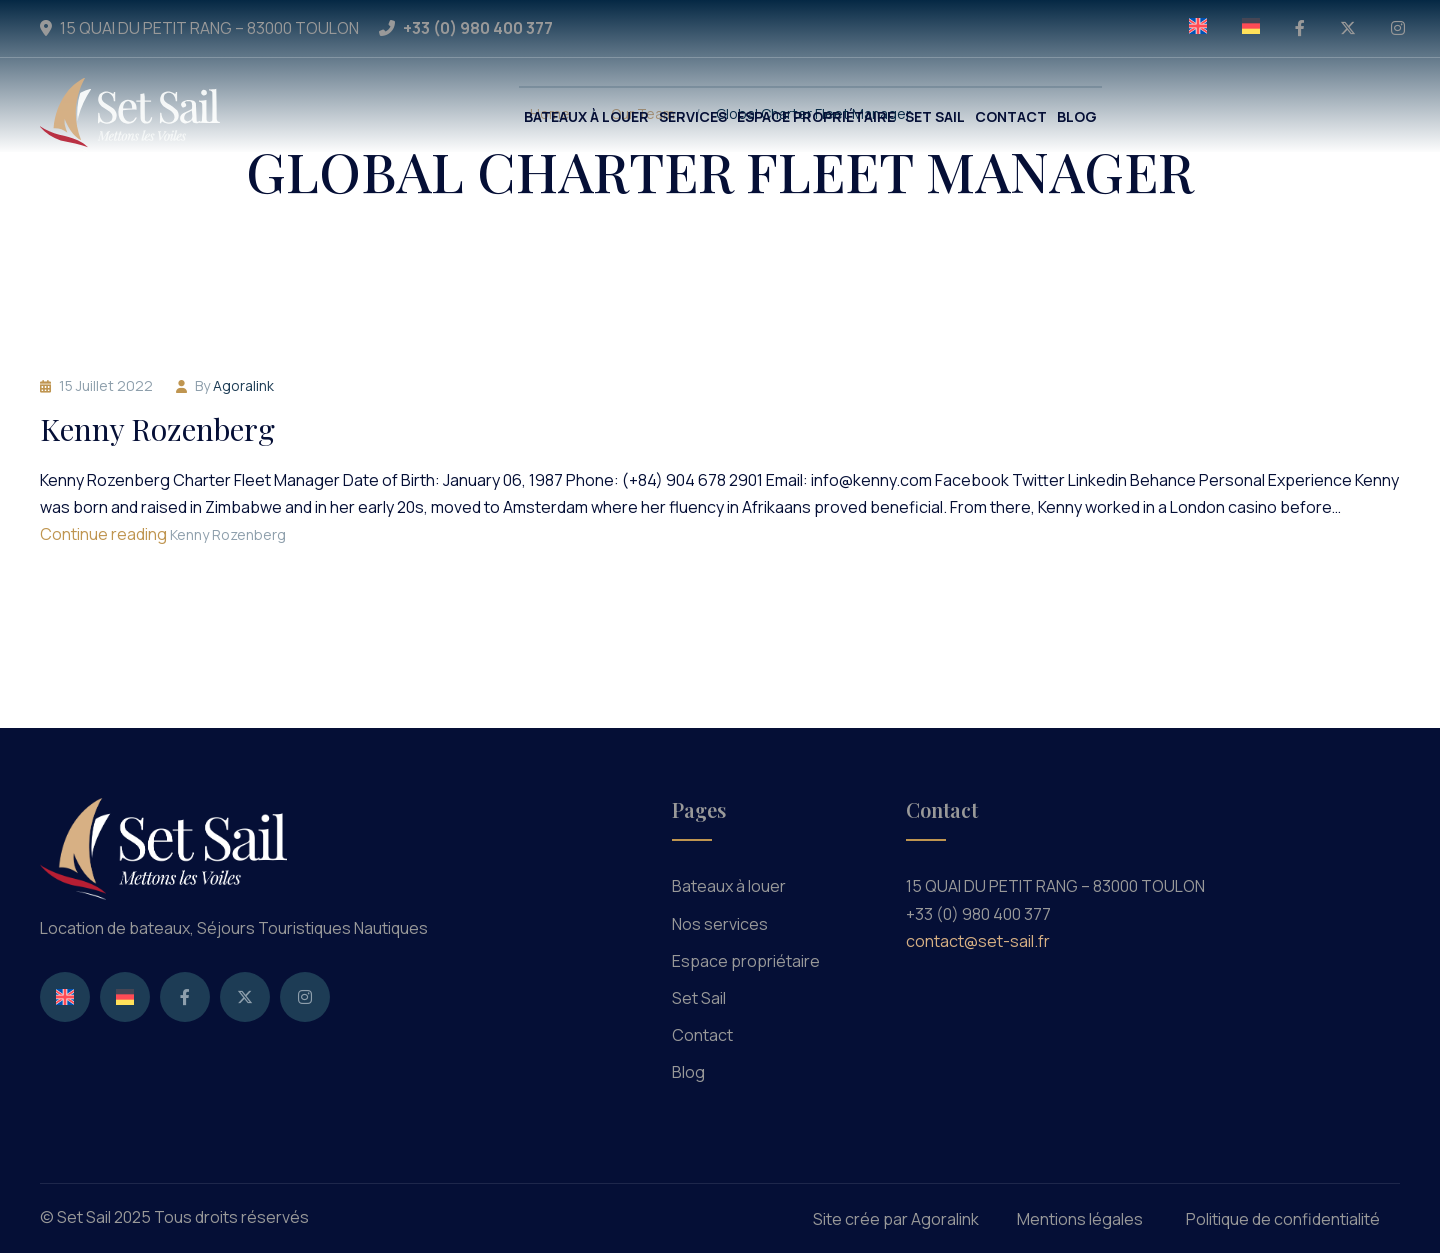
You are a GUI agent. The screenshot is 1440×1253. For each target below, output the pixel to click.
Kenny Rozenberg (157, 429)
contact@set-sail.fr (978, 941)
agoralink (243, 385)
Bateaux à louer (729, 886)
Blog (688, 1072)
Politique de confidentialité (1283, 1219)
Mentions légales (1080, 1219)
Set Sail (699, 998)
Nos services (720, 924)
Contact (702, 1035)
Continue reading (163, 534)
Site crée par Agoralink (896, 1219)
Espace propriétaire (746, 961)
